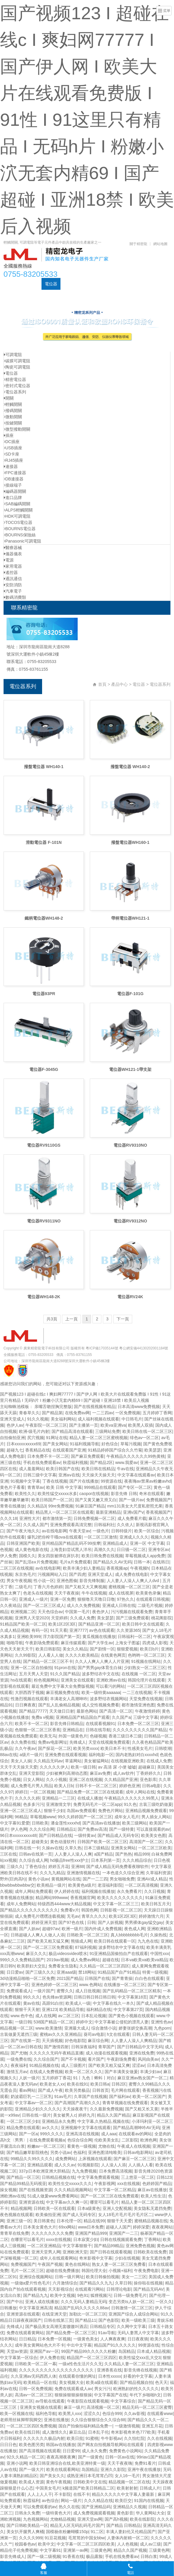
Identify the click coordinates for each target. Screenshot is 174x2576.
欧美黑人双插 (140, 1425)
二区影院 (130, 2140)
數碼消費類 (15, 597)
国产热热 (123, 1854)
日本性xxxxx (109, 2376)
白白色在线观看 (149, 1978)
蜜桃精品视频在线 (150, 2220)
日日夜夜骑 (137, 2339)
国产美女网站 (55, 1443)
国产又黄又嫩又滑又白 (95, 1499)
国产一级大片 (31, 2469)
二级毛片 (23, 1586)
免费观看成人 (19, 1990)
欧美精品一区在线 (40, 2382)
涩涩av (138, 2065)
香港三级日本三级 (125, 1736)
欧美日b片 (149, 1649)
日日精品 (27, 2339)
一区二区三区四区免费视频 (31, 2426)
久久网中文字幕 (131, 2326)
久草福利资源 (158, 1872)
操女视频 (8, 2189)
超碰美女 (39, 1841)
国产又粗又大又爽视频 (85, 1586)
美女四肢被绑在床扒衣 (58, 1555)
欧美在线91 (77, 2084)
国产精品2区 (101, 1462)
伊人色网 (19, 1829)
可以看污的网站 (110, 1686)
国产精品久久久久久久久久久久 (29, 1910)
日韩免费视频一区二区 (94, 1518)
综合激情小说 (103, 2028)
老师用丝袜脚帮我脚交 (20, 2419)
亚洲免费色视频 (140, 2245)
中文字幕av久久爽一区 (67, 2202)
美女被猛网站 (96, 1760)
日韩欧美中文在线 (89, 2482)
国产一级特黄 (121, 1829)
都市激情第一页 (56, 1518)
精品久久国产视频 (130, 2550)
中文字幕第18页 (132, 1997)
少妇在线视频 (127, 2258)
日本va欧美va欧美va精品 (144, 1959)
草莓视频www (42, 1816)
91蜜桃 (92, 2438)
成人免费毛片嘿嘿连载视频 (40, 1916)
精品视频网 (21, 2208)
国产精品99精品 (109, 2245)
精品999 (141, 1854)
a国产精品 (103, 1854)
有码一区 (39, 1630)
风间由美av (148, 2059)
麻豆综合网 (98, 2040)
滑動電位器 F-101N (44, 842)
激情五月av (17, 2071)
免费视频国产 (158, 1499)
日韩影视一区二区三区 (121, 1910)
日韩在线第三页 (58, 2320)
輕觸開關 (95, 283)
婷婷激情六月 (151, 1916)
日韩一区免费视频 (35, 2388)
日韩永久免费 (27, 2513)
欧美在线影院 (142, 2519)
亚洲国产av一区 (44, 2351)
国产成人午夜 (50, 2090)
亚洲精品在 (73, 1729)
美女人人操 (21, 1760)
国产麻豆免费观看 (87, 1456)
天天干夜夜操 (66, 1593)
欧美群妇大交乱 (31, 1966)
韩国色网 (89, 1910)
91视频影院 (88, 2165)
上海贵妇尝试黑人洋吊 (71, 1549)
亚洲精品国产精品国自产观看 (83, 1717)
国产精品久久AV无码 (112, 1562)
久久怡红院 (134, 2438)
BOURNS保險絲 (20, 534)
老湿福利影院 (110, 1885)
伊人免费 (8, 1555)
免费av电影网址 (52, 1742)
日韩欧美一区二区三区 (87, 1935)
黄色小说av (38, 1879)
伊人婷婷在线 (66, 1891)
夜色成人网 (134, 1928)
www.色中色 (22, 2015)
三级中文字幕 (145, 1717)
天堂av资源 (17, 2351)
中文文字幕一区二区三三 (116, 1903)
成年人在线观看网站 (58, 2258)
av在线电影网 (54, 1530)
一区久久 (164, 2301)
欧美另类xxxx (85, 1748)
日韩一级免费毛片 (130, 2295)
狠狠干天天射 (27, 2009)
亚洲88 (77, 1866)
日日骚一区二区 (131, 1549)
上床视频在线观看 (94, 2158)
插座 (9, 435)
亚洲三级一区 (19, 2220)
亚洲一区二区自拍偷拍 (31, 1667)
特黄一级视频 (154, 1972)
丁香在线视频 (54, 1481)
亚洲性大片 (29, 1518)
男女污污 (102, 2388)
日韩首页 (100, 2090)
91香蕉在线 (73, 2556)
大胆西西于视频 (29, 1692)
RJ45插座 (13, 460)
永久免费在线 (23, 1742)
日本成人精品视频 (153, 2351)
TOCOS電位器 (18, 522)
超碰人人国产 (118, 2227)
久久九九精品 (52, 1872)
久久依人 (125, 1524)
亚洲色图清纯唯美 (104, 2152)
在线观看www (160, 2413)
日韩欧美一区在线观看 (54, 2208)
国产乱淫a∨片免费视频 (36, 1562)
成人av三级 (150, 2544)
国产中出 (15, 2301)
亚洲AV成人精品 (152, 1879)
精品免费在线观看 (23, 2127)
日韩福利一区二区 (134, 1636)
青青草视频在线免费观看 (125, 2102)
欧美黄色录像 (148, 1593)
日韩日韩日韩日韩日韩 (94, 1997)
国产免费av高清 (92, 1829)
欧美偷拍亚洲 (48, 2214)
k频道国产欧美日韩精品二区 (88, 2488)
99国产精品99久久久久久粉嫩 (88, 2351)
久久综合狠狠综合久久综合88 (98, 2419)
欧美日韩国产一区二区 (52, 1499)
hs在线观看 (21, 1680)
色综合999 (112, 2413)
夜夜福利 (19, 2065)
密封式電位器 (17, 385)
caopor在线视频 (94, 1493)
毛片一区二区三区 (27, 2270)
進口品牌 (13, 497)
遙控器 (11, 572)
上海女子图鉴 (127, 1642)
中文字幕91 (50, 2550)
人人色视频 (127, 2544)
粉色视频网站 (46, 1680)
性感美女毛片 (139, 1748)
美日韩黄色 (43, 2220)
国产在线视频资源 (35, 2189)
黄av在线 (31, 2003)
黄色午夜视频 (58, 2482)
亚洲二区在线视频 (85, 1779)
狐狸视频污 (100, 2295)
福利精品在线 (98, 2009)
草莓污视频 (130, 1443)
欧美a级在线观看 (101, 2382)
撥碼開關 (13, 410)
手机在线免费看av (121, 2556)
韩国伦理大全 (94, 2270)
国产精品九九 (35, 2295)
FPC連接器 (15, 472)
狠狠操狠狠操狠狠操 (73, 2394)
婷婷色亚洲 (129, 1785)
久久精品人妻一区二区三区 (129, 2363)
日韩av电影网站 (138, 2152)
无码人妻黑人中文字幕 (138, 2332)
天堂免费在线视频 (145, 1698)
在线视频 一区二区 (139, 1673)
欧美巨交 (123, 2500)
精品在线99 (94, 2220)
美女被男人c (64, 2115)
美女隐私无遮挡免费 (152, 2208)
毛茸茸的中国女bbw (86, 2537)
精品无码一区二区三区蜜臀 (147, 2407)
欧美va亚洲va (113, 1425)
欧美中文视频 (62, 2295)
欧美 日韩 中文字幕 (64, 1487)
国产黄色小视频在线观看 (131, 2015)
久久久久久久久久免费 (52, 2233)
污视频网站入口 (52, 1574)
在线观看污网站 (89, 2289)
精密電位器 (15, 379)
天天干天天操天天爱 (18, 1767)
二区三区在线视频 (16, 1568)
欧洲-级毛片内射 (34, 1431)
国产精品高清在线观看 (72, 1431)
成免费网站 (65, 2158)
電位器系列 (15, 392)
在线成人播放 (89, 1798)
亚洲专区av (158, 1549)
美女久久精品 (75, 1649)
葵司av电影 (94, 2034)
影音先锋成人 (12, 2556)
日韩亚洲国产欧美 (23, 1543)
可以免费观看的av (40, 2506)
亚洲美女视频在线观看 (40, 2407)
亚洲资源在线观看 (23, 2314)
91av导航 (106, 2332)
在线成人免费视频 (46, 2071)
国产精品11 (85, 2320)
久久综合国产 (45, 2059)
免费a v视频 (42, 1717)
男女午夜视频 (19, 1580)
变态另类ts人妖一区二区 (130, 2301)
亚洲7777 (78, 1630)
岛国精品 (126, 2351)
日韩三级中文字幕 (39, 1475)
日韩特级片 (121, 1530)
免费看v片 (69, 1910)
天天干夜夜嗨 (119, 2463)
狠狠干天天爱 (119, 2220)
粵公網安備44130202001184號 (143, 1348)
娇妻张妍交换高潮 (135, 2028)
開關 (9, 398)
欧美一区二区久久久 (83, 2071)
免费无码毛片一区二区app (97, 1804)
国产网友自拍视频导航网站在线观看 (111, 2444)
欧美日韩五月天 (155, 1903)
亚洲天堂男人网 (45, 2252)
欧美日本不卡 (112, 1748)
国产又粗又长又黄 (141, 2109)
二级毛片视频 (150, 1605)
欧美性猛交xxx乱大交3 (140, 2357)
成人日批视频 (87, 1990)
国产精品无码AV (148, 2289)
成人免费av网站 (85, 1959)
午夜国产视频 (50, 2264)
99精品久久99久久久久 (32, 2158)
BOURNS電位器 (20, 528)
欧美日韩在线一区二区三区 (147, 1431)
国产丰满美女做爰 (121, 2071)
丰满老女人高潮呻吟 (68, 1698)
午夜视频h (139, 1568)
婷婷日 (21, 1792)
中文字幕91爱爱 (15, 1823)
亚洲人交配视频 (117, 2208)
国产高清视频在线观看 (39, 2450)
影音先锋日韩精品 (66, 1723)
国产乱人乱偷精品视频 (59, 1705)
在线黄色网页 (113, 1655)
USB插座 (13, 447)
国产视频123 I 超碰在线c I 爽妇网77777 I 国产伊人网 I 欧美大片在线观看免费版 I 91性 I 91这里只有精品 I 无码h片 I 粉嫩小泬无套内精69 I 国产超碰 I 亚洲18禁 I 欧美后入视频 (87, 119)
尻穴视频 (35, 1437)
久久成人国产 (35, 1524)
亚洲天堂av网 (90, 2519)
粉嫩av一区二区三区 (46, 2146)
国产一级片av (131, 1499)
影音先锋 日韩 (124, 1493)
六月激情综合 (64, 2283)
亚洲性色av (161, 2022)
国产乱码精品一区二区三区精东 (132, 1990)
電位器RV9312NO (130, 1221)
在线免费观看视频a (47, 2140)
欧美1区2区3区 (62, 1624)
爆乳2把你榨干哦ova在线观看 (54, 1537)
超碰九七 (15, 1450)
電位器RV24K (130, 1296)
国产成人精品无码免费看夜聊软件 (117, 1866)
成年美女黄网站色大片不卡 (40, 2345)
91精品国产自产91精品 (119, 1972)
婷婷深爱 (141, 2227)
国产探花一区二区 (54, 1748)
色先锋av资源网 (57, 1997)
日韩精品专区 (102, 2326)
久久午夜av (25, 1748)
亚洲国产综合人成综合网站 (133, 2314)
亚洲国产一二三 (123, 2233)
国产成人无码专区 (79, 2214)
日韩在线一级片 (36, 2115)
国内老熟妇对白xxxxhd (137, 1754)
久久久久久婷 (27, 1798)
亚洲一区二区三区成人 (20, 1810)
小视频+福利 (120, 2270)
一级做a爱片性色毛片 (30, 2283)
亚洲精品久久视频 (129, 2506)
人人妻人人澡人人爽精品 (134, 2040)
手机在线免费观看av (42, 1462)
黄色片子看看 (12, 1487)
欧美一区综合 (146, 1530)
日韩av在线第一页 (35, 1854)
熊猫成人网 (81, 1941)
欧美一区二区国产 (149, 2096)
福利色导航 (46, 2413)
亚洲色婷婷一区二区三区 (54, 1984)
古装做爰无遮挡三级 (18, 2034)
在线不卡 (81, 2494)
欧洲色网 (148, 2140)
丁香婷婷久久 (148, 1773)
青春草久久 (29, 1412)
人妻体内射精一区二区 (128, 2537)
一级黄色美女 (85, 2339)
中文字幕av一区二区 (33, 2102)
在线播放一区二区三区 (124, 1984)
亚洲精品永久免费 (58, 2121)
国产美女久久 (52, 2475)
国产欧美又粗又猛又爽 (48, 1941)
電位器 (51, 283)
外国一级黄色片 (72, 1736)
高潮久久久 (104, 1549)
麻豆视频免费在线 (62, 1692)
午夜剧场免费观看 (41, 1642)
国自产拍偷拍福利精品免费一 (85, 2426)
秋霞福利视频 (75, 1462)
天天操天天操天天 (98, 1475)
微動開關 (13, 416)
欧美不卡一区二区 (31, 1723)
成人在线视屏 (120, 1593)
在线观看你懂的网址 (77, 2376)
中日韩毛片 (132, 1419)
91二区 (97, 2531)
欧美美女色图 (153, 1835)
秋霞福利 (31, 2500)
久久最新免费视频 (106, 2109)
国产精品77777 (33, 1711)
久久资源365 (128, 1630)
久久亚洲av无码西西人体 (34, 2376)
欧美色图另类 (31, 2444)
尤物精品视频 (62, 2519)
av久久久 (50, 2127)
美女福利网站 (63, 1419)
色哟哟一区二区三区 (146, 1655)
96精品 (21, 1816)
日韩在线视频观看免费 (121, 2239)
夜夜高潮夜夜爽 (61, 2457)
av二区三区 (68, 2015)
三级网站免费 (107, 1431)
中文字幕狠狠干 (77, 2245)
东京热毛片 (25, 1574)
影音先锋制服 (91, 1580)
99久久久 (31, 1997)
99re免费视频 (60, 1506)
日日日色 (8, 2444)
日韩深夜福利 (83, 2046)
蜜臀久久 (65, 1990)
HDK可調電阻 (17, 516)
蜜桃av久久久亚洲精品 (61, 2034)
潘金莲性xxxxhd (65, 1823)
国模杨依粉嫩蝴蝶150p (67, 2531)
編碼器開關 (15, 491)
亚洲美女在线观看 (77, 1680)
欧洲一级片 (72, 1928)
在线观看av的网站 (135, 2133)
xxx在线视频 (128, 2183)
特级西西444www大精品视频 (64, 1903)
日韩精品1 (66, 1829)
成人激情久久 (54, 2432)
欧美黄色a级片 (81, 1885)
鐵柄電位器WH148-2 (44, 918)
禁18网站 (86, 1972)
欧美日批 (75, 2438)
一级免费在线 (19, 2059)
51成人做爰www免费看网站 (52, 2196)
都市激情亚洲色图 (138, 1705)
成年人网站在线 (140, 1792)
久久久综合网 (41, 1829)
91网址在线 (56, 1437)
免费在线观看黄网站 (25, 2332)
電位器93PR (43, 993)
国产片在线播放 (83, 1481)
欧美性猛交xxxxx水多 (57, 1493)
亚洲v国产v (133, 1512)
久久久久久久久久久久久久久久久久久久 (57, 2370)
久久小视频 (56, 1779)
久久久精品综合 (136, 1860)
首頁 (11, 283)
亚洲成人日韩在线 (118, 1605)
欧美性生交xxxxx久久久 (70, 2183)
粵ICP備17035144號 (102, 1348)
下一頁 (122, 1319)
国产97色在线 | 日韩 (76, 1922)
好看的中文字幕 (137, 2376)
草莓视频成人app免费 (145, 1555)
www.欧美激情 (49, 2028)
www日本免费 (90, 2227)
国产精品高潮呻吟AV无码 (136, 2127)
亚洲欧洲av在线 (111, 1680)
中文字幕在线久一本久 (113, 2003)
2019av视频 (57, 1959)
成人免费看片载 (131, 1518)
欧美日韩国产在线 (62, 1468)
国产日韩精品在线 (55, 1835)
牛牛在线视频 (94, 1593)
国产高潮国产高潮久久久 (77, 2102)
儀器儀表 (13, 553)
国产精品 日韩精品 (123, 2525)
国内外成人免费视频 (103, 1928)
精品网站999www (52, 1897)
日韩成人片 (150, 2488)
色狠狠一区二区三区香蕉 (37, 1729)
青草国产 (106, 2046)
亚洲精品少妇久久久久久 (37, 2109)
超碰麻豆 (146, 1767)
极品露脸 (94, 2556)
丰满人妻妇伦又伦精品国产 (131, 2531)
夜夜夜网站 (162, 2227)
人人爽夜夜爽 (112, 2339)
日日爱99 (71, 2450)
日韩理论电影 (118, 2289)
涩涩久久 (92, 2413)
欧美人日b (63, 1785)
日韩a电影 (151, 1785)
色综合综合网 (79, 2140)
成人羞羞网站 (31, 1468)
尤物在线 (106, 2146)
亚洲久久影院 (112, 2469)
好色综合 (109, 1443)
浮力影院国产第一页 (61, 1636)
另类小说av (60, 2152)
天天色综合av (50, 1611)
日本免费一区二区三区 (138, 1723)
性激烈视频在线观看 (29, 1698)
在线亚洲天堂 (54, 2314)
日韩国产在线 (97, 1978)
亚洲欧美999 (28, 1636)
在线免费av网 (77, 1412)
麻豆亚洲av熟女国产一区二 (142, 2077)
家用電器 (13, 566)
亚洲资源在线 (31, 2202)
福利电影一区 (101, 1754)
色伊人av (15, 1425)
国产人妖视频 (110, 1922)
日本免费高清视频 (115, 2171)
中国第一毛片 (77, 1611)
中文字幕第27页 (128, 2009)
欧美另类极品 (77, 2090)
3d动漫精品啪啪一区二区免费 (27, 1978)
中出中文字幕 (79, 2345)
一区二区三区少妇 (23, 2121)
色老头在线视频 (37, 1593)
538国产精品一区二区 (53, 2022)
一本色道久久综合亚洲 (123, 1872)
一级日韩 (23, 2022)
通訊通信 (13, 578)
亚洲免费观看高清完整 (71, 1524)
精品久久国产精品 (113, 2115)
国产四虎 (77, 1574)
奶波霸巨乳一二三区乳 (31, 2096)
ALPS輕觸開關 (18, 510)
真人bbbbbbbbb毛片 (129, 1935)
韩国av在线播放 (60, 2444)
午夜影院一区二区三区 (46, 1425)
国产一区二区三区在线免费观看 (110, 2196)
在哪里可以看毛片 (27, 2239)
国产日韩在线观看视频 (110, 2252)
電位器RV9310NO (130, 1145)
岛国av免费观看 (81, 1810)
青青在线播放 (12, 1506)
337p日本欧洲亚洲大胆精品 (44, 2171)
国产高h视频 (116, 2519)
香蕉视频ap (117, 1568)
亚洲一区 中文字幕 (147, 1543)
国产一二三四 (95, 1879)
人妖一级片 (29, 2077)
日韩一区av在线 (120, 2457)
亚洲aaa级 (66, 1972)
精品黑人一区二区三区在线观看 (65, 1512)
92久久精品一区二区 (25, 2457)
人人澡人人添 (113, 2165)
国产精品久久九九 (96, 2283)
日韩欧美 (40, 1823)
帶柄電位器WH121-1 (130, 918)
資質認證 (139, 283)
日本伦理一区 (69, 2220)
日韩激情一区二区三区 (132, 2307)
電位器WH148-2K (43, 1296)
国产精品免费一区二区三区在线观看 (90, 1792)
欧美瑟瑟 (152, 1450)
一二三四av (102, 1412)
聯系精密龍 (44, 295)
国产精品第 (52, 1412)
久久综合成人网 (33, 1860)
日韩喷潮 (163, 1748)
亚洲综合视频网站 (35, 2276)
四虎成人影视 (154, 1642)
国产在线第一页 (25, 2040)
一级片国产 (43, 1990)
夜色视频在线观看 (16, 2214)
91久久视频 (38, 1419)
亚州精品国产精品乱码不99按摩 (71, 1543)
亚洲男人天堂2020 (32, 1618)
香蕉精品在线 (37, 1450)
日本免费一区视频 (54, 2339)
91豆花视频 (55, 2537)
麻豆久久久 (36, 1953)
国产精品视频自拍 (136, 2382)
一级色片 (100, 1530)
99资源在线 (111, 1481)
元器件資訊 (17, 295)
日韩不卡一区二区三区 (96, 1785)
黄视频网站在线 (65, 1879)
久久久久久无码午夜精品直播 (56, 2053)
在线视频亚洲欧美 (127, 1760)
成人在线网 (45, 2015)
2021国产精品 (69, 1978)
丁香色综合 (35, 1866)
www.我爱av (126, 1462)
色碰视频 (98, 1736)
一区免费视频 (127, 1412)
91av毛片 (62, 2096)
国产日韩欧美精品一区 (27, 2525)
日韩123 (164, 2177)
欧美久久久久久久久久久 (120, 1897)
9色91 (82, 2295)
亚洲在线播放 (56, 2419)
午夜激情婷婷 (147, 1711)
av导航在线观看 (50, 2401)
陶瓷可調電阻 (17, 367)
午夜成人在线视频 (133, 2146)
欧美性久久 (25, 1493)
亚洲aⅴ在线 (69, 1475)
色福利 (79, 2152)
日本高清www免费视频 (139, 1406)
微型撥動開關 (17, 429)
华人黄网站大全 (150, 2513)
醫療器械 (13, 547)
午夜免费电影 (146, 2270)
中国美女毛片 (48, 2488)
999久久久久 (51, 2133)
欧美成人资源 (31, 2482)
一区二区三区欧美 (154, 1847)
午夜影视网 (104, 2183)
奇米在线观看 (151, 1493)
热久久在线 (69, 2506)
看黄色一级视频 (81, 2146)
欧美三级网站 (134, 1823)
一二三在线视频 (136, 1692)
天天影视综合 (60, 2289)
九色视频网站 (35, 2519)
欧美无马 (48, 1736)
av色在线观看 (101, 1630)
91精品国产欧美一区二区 (23, 1624)
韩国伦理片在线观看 (146, 1680)
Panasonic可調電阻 (22, 541)
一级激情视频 (127, 2426)
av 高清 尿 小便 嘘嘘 (117, 1767)
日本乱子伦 (98, 2432)
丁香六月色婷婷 (48, 1586)
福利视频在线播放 (98, 1891)
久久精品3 (36, 1506)
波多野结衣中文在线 (100, 1673)
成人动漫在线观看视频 (106, 2053)
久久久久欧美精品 (81, 1655)
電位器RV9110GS (43, 1145)
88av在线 (8, 1754)
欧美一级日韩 (83, 1767)
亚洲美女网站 (123, 1847)
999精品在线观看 (100, 1487)
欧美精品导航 (71, 2009)
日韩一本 (142, 1562)
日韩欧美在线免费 (150, 2252)
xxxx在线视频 (58, 2239)
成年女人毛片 (126, 1816)
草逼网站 (73, 1760)
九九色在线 (148, 1941)
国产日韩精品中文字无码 (140, 2046)
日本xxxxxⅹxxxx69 (24, 1443)
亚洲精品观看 (39, 2165)
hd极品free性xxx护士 (69, 1860)
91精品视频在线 (44, 2065)
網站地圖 (160, 244)
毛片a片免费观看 (75, 1562)
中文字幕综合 (123, 2401)
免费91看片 (145, 2463)
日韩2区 (118, 2084)
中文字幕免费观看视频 (98, 2177)
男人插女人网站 (155, 1816)
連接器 (11, 466)
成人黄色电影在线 (31, 1549)
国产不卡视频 (73, 2059)
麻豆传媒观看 (73, 1642)
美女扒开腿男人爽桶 (25, 2531)
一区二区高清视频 (141, 1885)
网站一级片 (71, 2500)
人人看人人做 (50, 1655)
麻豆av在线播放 (152, 2189)
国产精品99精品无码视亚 (23, 2183)
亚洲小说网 (17, 2463)
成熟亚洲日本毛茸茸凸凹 (89, 2475)
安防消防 (13, 585)
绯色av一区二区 (144, 1437)
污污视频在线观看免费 (131, 1611)
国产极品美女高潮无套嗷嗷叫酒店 (56, 2326)
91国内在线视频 (149, 2500)
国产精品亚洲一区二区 (99, 1624)
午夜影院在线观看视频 (87, 2401)
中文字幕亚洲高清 (35, 2307)
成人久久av (64, 2165)
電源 (9, 560)
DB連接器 (13, 479)
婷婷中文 (84, 2022)
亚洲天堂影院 (31, 1773)
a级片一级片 (31, 1754)
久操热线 (158, 1935)
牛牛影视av (111, 2438)
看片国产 (96, 2059)
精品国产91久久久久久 (115, 2345)
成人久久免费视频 (83, 1605)
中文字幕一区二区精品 (114, 2189)
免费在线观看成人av (73, 2388)
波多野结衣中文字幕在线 (121, 1947)
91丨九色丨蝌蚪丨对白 (94, 2077)
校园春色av (25, 2544)
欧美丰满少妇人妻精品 (83, 1568)
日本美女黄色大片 (39, 2227)
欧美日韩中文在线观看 (143, 1624)
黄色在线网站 (77, 2264)
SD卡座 (11, 454)
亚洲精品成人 (115, 1543)
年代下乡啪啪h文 (145, 2394)
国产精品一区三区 (23, 2177)
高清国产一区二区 (145, 1841)
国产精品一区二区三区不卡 (48, 1661)
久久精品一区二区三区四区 (104, 1966)
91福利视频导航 (84, 1443)
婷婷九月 (86, 2115)
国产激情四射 (56, 2046)
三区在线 (8, 1854)
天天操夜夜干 (75, 2109)
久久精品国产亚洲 (121, 1779)
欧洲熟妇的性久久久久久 (136, 2388)
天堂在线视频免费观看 (109, 1742)
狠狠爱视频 (127, 1649)
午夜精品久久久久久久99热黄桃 (135, 1456)
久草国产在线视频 (90, 2096)
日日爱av (15, 1972)
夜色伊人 (100, 1611)
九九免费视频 (84, 2171)
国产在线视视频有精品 (94, 1406)
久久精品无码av (48, 1760)
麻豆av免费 (100, 1773)
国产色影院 (108, 2320)
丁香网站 (152, 2239)
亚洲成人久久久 (134, 1537)
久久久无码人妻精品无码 (83, 2301)
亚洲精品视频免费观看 (146, 1810)
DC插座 (117, 283)
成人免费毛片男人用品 (31, 1785)
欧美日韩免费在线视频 (102, 1555)
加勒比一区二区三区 (87, 2314)
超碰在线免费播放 (62, 2270)
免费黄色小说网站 (125, 2450)
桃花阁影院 (161, 1618)
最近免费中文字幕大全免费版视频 (62, 1686)
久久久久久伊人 (54, 1767)
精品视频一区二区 (16, 2028)
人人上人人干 (39, 2494)
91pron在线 (65, 1667)
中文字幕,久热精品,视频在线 (103, 2121)
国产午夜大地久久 (23, 1530)
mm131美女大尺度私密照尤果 (135, 1506)
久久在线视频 (159, 2438)
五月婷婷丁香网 (157, 1412)
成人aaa (108, 2133)
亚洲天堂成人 (12, 1419)
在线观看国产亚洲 (69, 1450)
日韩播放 (8, 2307)
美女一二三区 (134, 2276)
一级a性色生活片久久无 (80, 2363)
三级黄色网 (100, 2550)
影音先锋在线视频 (140, 2370)
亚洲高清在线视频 (82, 2133)
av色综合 (50, 2500)
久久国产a (121, 1717)
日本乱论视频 (93, 2015)
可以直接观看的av (153, 1829)
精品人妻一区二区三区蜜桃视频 (98, 1437)
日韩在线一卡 (27, 1847)
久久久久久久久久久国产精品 (140, 1729)
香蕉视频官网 (82, 1897)
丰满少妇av (150, 2071)
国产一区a (28, 2133)
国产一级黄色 (90, 2457)
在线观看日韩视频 (152, 1599)
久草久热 (73, 1847)
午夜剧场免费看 (121, 2059)
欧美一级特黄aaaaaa (101, 1692)
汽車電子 (13, 591)
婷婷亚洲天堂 (43, 1922)
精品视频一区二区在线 (129, 2482)
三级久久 (15, 1866)
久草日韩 (123, 2283)
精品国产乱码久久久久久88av (81, 2307)
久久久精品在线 (98, 2500)
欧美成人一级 (78, 2003)
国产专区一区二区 (134, 1487)
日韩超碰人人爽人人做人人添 (38, 1935)
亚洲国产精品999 (91, 2233)
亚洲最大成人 (76, 2028)
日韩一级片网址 (69, 2276)
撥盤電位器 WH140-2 (130, 766)
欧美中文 (46, 2544)
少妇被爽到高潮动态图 (66, 1773)
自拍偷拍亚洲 (12, 1437)
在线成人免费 (158, 1760)
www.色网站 (90, 1984)
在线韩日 (161, 1562)
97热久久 (125, 1599)
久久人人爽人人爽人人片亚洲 (102, 1661)
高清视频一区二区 (103, 2407)
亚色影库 (148, 1779)
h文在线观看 (118, 2034)
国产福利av (119, 2096)
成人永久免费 (94, 2450)
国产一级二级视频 (43, 2556)
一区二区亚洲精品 (43, 2245)
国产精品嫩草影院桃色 (27, 2152)
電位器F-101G (130, 993)
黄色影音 (125, 2513)
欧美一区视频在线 (16, 2413)
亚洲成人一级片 (33, 1599)
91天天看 (58, 1630)
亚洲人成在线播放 (41, 2301)
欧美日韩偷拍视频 (102, 2276)
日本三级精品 (96, 1847)
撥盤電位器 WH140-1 (43, 766)
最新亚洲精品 (108, 1512)
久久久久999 (30, 2537)
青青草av (35, 1487)
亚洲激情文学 (58, 1804)
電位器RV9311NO (43, 1221)
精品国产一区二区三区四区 (91, 2357)
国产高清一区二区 (116, 1711)
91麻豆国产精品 (90, 1506)
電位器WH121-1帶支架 (130, 1069)
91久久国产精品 (65, 1673)
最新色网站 (86, 1711)
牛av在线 (125, 1468)
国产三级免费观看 (132, 1618)
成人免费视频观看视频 (94, 2513)
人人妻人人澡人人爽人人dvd (133, 1580)
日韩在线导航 (98, 1729)
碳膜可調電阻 (17, 360)
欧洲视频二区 (23, 1611)
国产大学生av (100, 1642)
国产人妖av (29, 1928)
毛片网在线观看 (125, 2090)
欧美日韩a (99, 2084)
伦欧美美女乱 (106, 2140)
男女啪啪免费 (122, 1879)
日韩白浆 (149, 2556)
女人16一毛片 (127, 2475)
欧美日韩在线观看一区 (114, 1941)
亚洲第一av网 (75, 2550)
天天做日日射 (61, 1711)
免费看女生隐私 (62, 1966)
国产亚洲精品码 (96, 2506)
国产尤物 (19, 2053)
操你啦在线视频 (148, 2283)
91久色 (130, 1804)
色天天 (161, 2382)
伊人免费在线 (52, 2357)
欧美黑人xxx (69, 2413)
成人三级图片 (73, 2065)
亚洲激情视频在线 (83, 1872)
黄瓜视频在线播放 (99, 1636)
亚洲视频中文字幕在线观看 (86, 2127)
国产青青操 (122, 1978)
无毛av (73, 1916)
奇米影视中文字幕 (95, 2258)
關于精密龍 (138, 244)
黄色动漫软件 (62, 1841)
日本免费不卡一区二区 (48, 1456)
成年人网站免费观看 (33, 1891)
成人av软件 (123, 1773)
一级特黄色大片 (56, 2513)
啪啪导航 (15, 1642)
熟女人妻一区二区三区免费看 (119, 2264)
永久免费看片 (129, 1891)
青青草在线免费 (14, 2233)
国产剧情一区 (102, 1649)
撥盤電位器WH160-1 (130, 842)
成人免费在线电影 (131, 1574)
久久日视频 (154, 1891)
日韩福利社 (104, 1524)
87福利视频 (85, 1947)
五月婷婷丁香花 (56, 2077)
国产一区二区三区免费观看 (48, 1947)
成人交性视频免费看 (100, 1705)
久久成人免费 (82, 1618)
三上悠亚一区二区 (137, 2177)
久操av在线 (52, 1847)
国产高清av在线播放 (101, 1823)
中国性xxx (159, 1953)
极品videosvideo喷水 (68, 1953)
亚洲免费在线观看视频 (65, 1754)
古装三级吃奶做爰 (155, 1804)
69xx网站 (67, 2227)
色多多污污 (33, 1804)
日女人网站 (33, 1779)
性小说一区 (43, 1580)
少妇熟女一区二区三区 (144, 1667)
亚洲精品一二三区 (58, 1798)
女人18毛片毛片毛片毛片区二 (125, 2214)
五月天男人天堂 (33, 1673)
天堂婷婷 (59, 1618)
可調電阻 (72, 283)
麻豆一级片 (74, 2407)
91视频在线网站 (146, 1661)
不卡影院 (62, 2494)
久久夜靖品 (10, 1605)
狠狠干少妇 (54, 1810)
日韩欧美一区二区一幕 (35, 2363)
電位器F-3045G (43, 1069)
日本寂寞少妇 (85, 2239)
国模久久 (27, 1555)
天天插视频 (52, 2040)
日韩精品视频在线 (58, 2177)
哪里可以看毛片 (104, 2202)
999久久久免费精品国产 (22, 1959)
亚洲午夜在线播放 (144, 2469)
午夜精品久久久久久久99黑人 (131, 1798)
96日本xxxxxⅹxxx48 (18, 1835)
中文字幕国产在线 (110, 2394)
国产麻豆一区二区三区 (134, 2158)
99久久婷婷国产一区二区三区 (85, 1816)
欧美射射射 (127, 2488)
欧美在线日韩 (27, 2432)
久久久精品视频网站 (73, 2189)
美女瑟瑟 (105, 1618)
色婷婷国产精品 (156, 2183)
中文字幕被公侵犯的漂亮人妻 (122, 2022)
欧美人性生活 (153, 2196)
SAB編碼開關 (17, 503)
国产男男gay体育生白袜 (100, 1667)
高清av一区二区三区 (33, 2394)
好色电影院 (75, 2040)
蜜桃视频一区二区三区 (129, 1586)
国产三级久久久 (40, 1972)
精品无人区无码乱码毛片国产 (77, 2525)
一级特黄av (84, 1835)
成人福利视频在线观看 (98, 1419)
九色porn (162, 2028)
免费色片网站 (110, 1810)
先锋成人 (77, 1742)
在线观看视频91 (100, 1723)
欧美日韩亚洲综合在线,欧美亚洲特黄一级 (67, 2463)
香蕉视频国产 (158, 1512)
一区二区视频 (42, 1792)
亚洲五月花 (152, 2426)
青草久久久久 (94, 1916)
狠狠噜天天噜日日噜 (96, 1599)
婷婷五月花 (58, 1866)
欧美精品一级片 (51, 1885)
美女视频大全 (71, 2382)
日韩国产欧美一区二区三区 (102, 1841)
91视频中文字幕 (25, 1481)
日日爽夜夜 (25, 1705)
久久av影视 (134, 2413)
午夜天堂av (79, 1530)
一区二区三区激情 (100, 1537)
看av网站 (27, 2090)
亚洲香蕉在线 (109, 2370)
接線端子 (13, 485)
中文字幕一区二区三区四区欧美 (86, 2544)
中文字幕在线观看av (136, 1475)
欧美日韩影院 (48, 1649)
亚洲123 (49, 2009)
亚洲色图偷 (67, 1580)
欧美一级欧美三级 (138, 2320)
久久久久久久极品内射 (44, 2438)
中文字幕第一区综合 (18, 2357)
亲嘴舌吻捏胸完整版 (53, 1406)
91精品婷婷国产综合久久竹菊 (115, 1450)
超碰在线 (110, 1959)
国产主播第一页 (83, 1425)
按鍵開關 (13, 423)
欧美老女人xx (52, 2084)
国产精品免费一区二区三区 (71, 2332)
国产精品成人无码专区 (118, 1835)
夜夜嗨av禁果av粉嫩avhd (147, 1481)
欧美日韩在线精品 (98, 1468)
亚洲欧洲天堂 (75, 2252)
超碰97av (50, 1928)
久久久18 (8, 1518)
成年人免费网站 (21, 1903)
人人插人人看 (140, 2165)
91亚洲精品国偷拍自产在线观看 (119, 1953)
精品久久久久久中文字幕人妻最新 (123, 2494)
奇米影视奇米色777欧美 (133, 2432)
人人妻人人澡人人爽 (73, 1854)
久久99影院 (25, 1655)
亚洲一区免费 (62, 1599)
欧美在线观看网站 (62, 2469)
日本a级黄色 (88, 2208)
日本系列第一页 (105, 1860)
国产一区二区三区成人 (44, 1605)
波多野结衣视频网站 (108, 1698)
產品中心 (30, 283)
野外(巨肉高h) (13, 1879)
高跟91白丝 (52, 2003)
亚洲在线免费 (141, 2053)
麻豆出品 (77, 2432)
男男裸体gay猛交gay (144, 1922)
